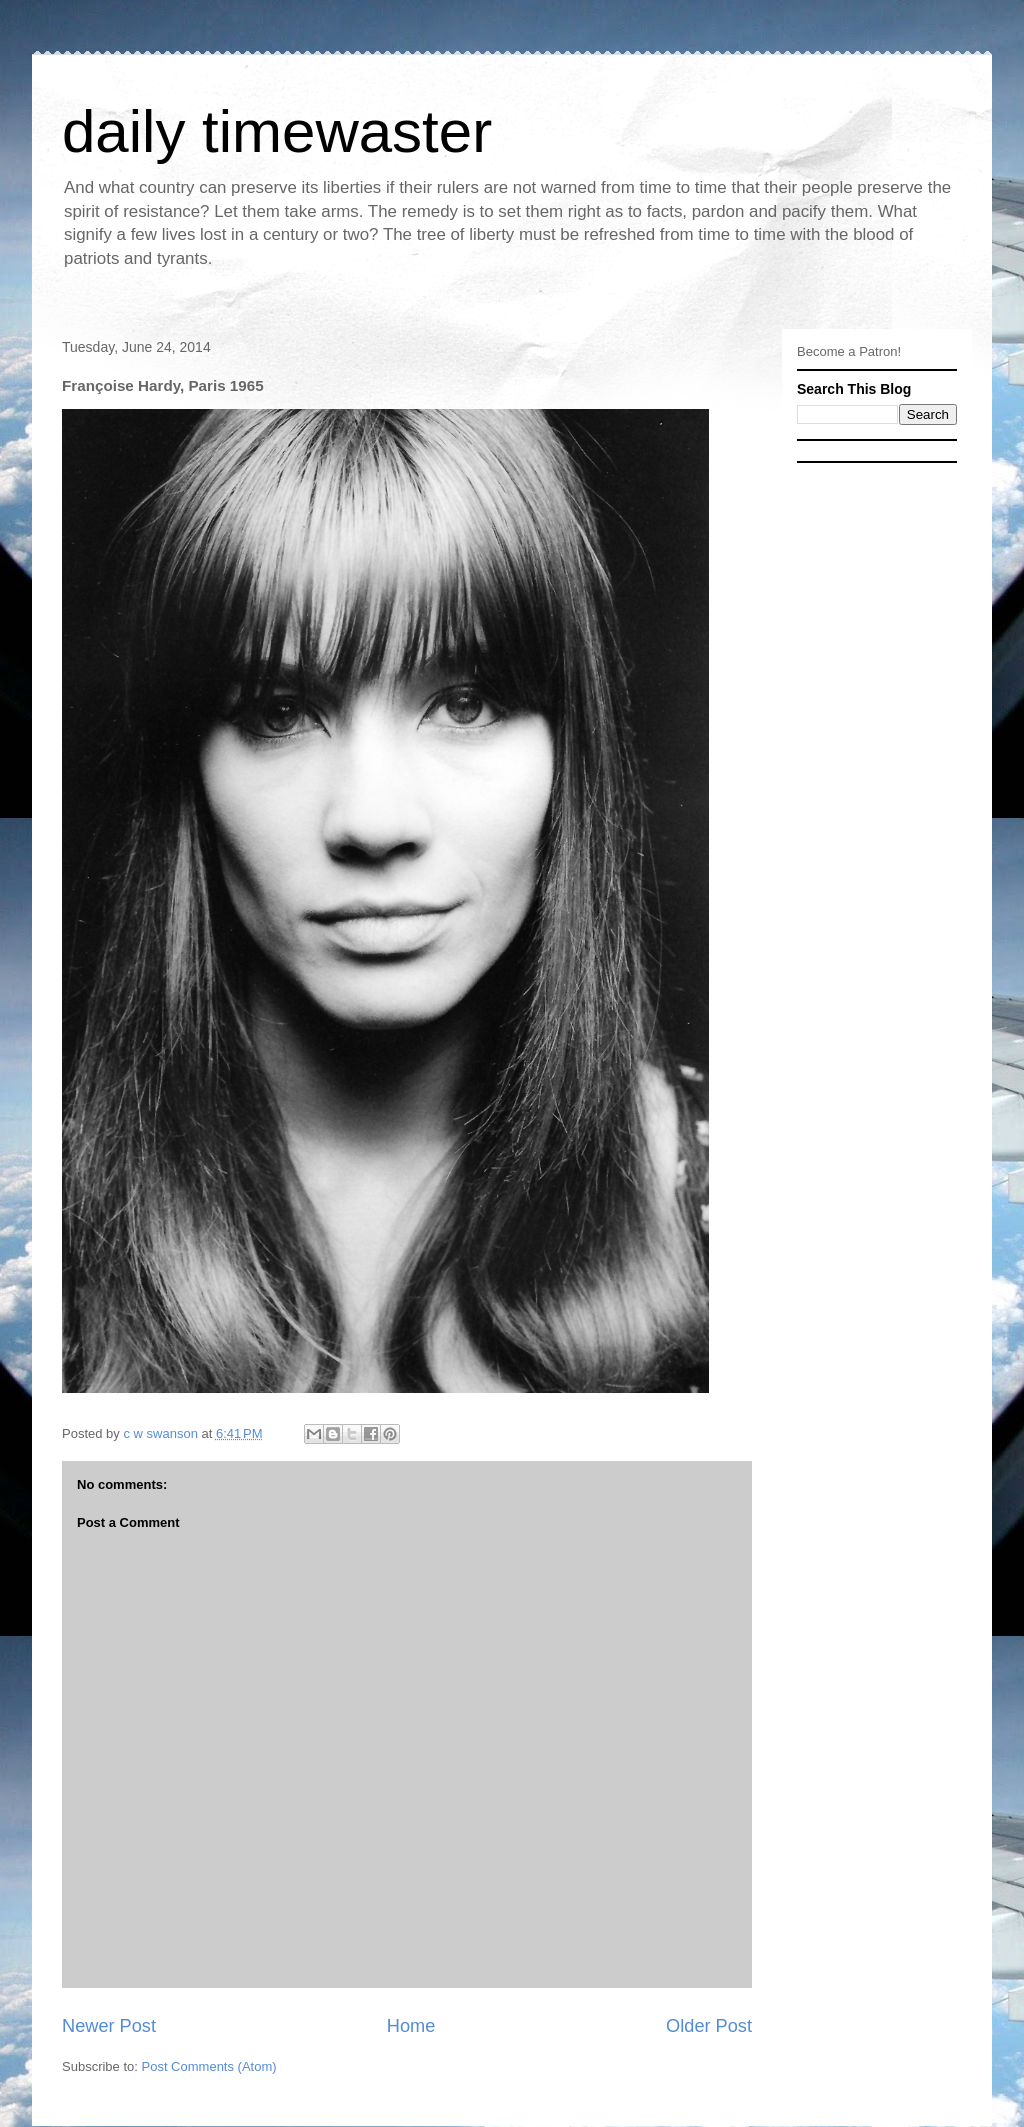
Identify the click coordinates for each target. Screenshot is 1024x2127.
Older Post (709, 2026)
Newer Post (109, 2026)
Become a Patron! (849, 351)
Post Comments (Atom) (209, 2066)
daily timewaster (277, 131)
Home (411, 2026)
